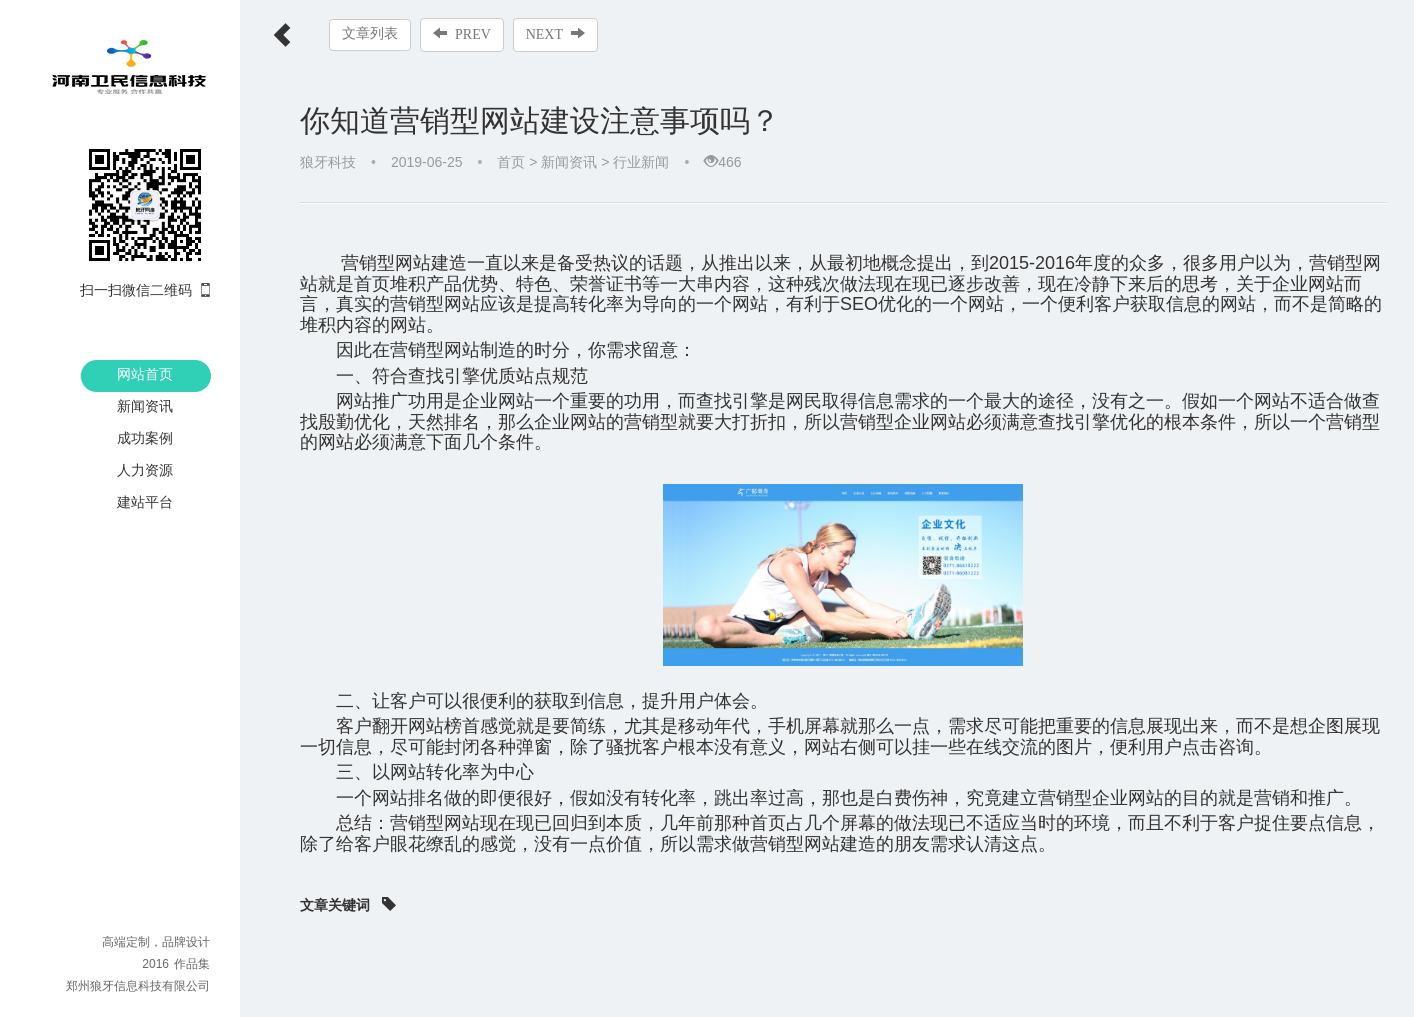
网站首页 (145, 374)
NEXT (555, 34)
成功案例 (145, 438)
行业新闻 (641, 162)
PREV (462, 34)
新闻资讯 (145, 406)
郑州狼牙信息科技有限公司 (138, 986)
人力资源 (145, 470)
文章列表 (370, 33)
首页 (511, 162)
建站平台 (145, 502)
